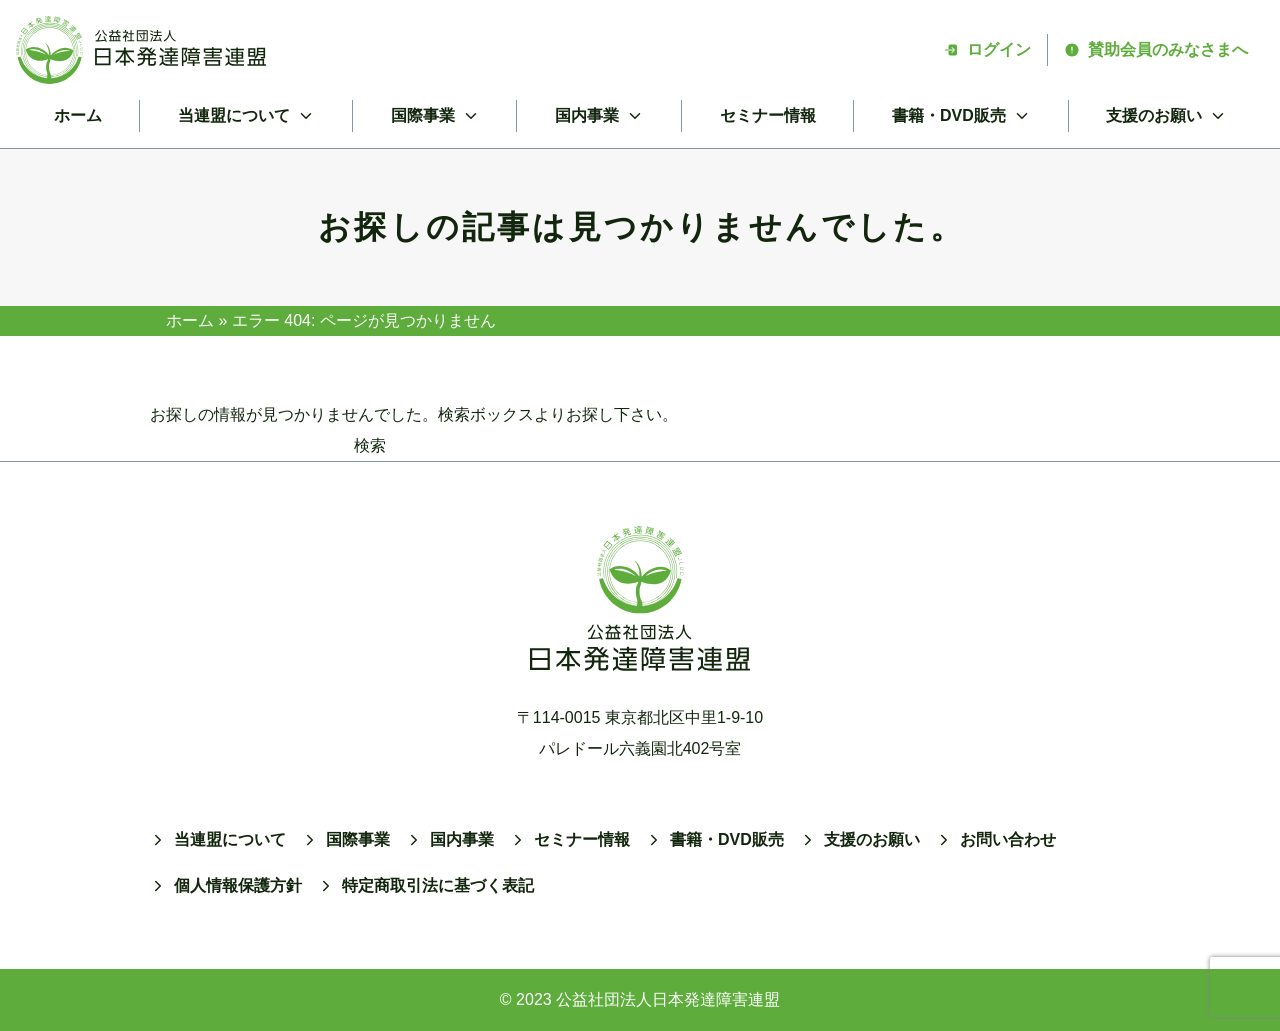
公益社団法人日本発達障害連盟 (668, 999)
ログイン (987, 49)
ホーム (78, 115)
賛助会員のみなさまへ (1156, 49)
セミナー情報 (768, 115)
